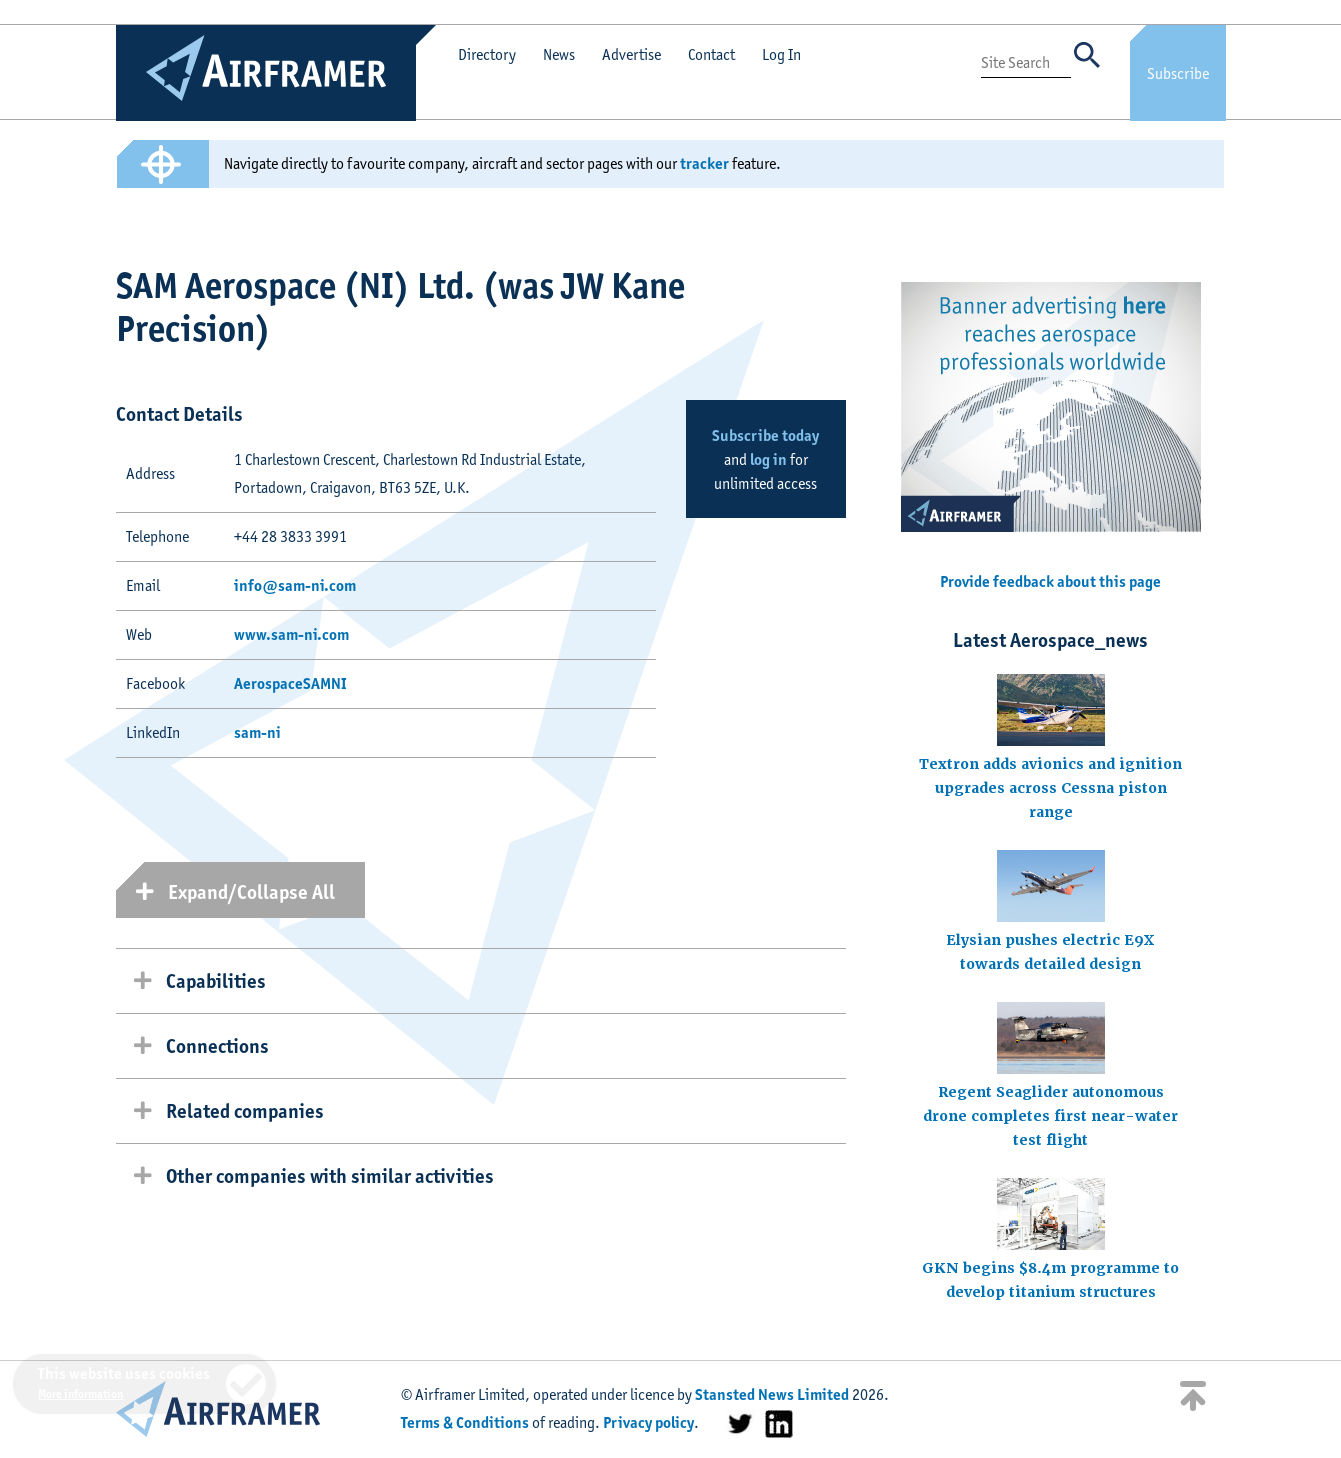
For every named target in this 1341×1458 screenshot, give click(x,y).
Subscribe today (765, 435)
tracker (704, 163)
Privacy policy (648, 1422)
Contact (711, 54)
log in (768, 459)
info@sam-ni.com (295, 585)
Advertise (631, 54)
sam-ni (257, 732)
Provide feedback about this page (1050, 581)
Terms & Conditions (465, 1422)
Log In (781, 54)
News (559, 54)
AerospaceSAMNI (290, 683)
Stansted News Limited (772, 1394)
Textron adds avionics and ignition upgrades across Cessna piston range (1050, 788)
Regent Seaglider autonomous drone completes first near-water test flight (1050, 1116)
